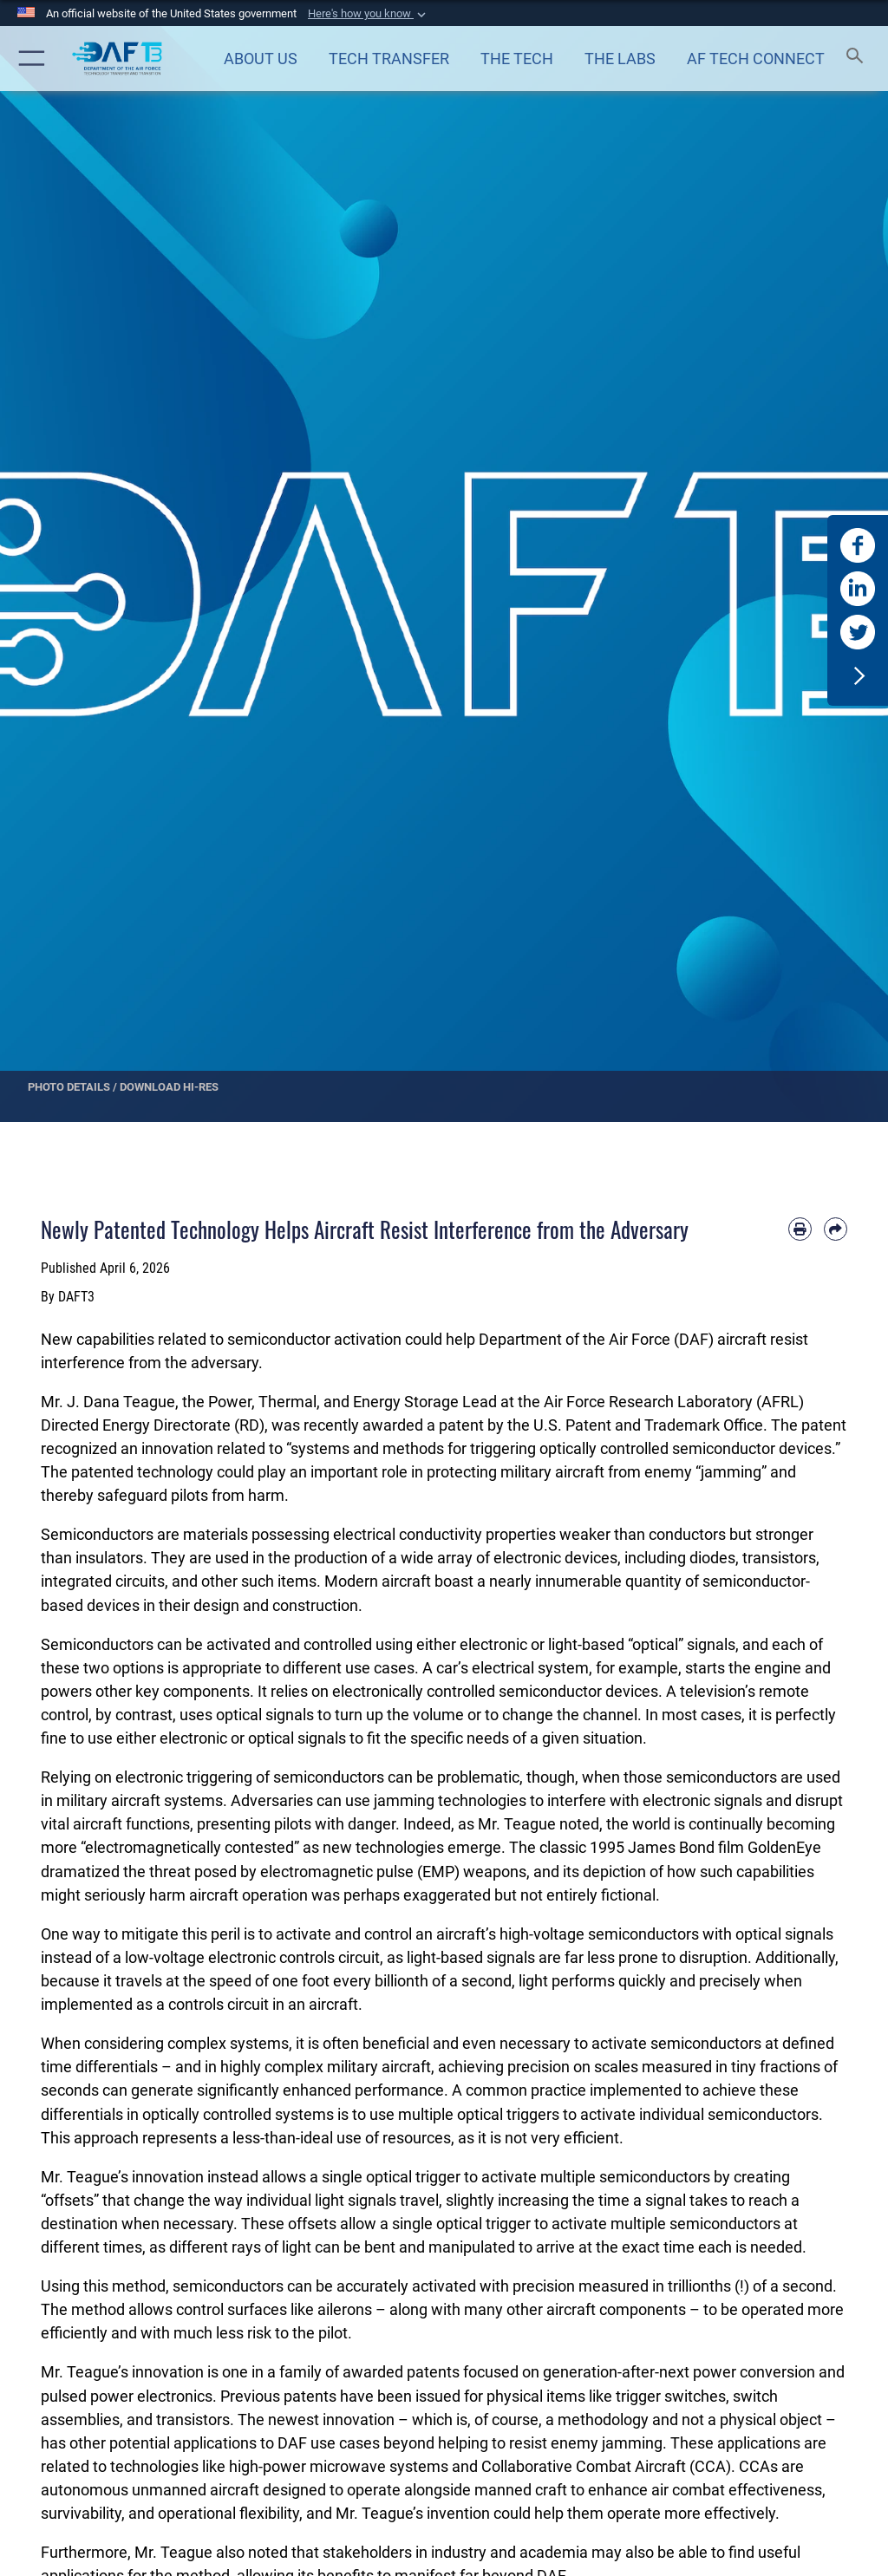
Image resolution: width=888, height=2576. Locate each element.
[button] (368, 14)
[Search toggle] (858, 58)
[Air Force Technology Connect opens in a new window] (755, 58)
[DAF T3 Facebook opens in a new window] (857, 545)
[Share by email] (835, 1229)
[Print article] (800, 1229)
